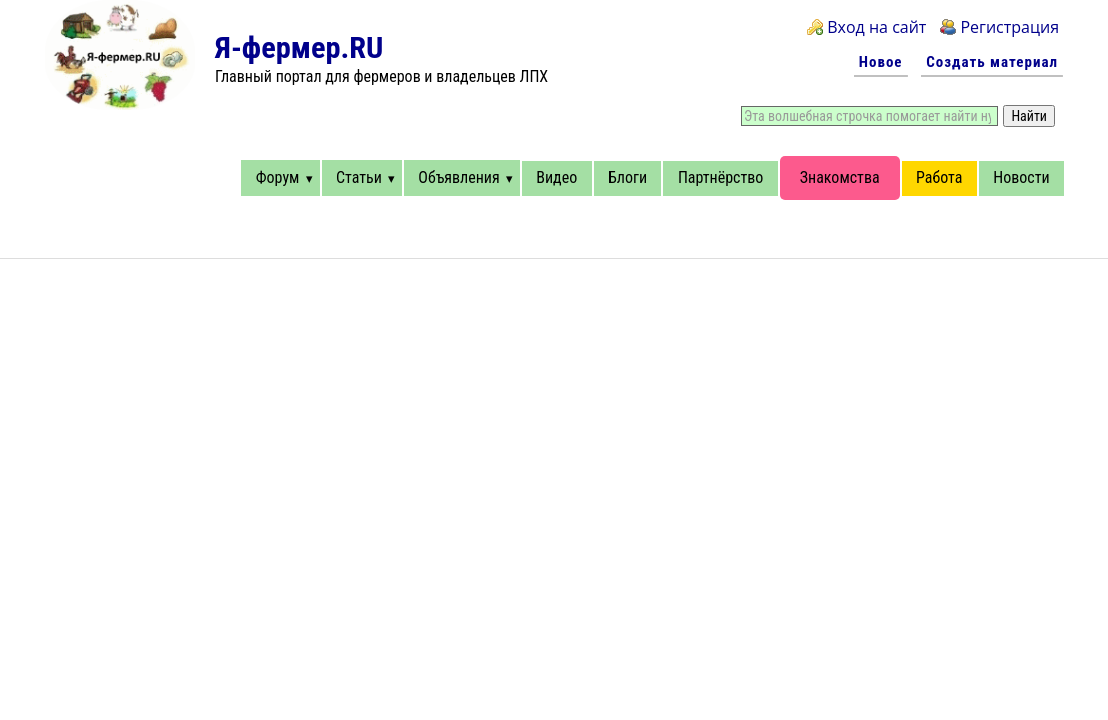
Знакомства (840, 177)
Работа (939, 177)
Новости (1021, 177)
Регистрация (1009, 27)
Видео (556, 177)
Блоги (627, 177)
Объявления (458, 177)
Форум (278, 177)
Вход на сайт (876, 27)
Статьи (359, 177)
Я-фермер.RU (299, 47)
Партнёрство (720, 177)
